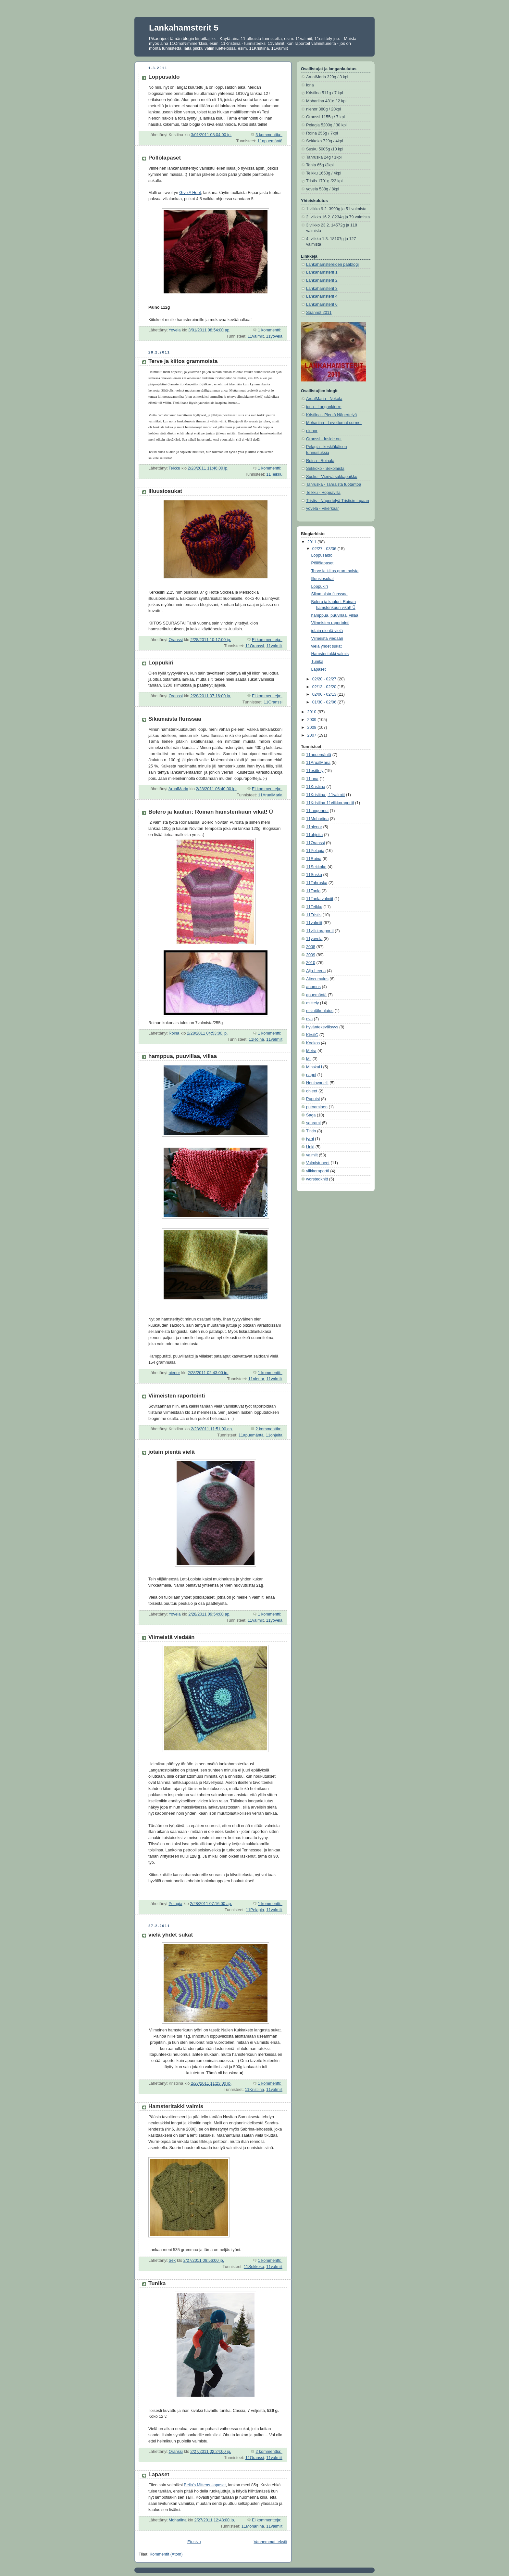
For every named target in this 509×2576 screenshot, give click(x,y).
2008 (312, 727)
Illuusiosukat (165, 491)
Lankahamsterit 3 (322, 288)
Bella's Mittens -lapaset (205, 2485)
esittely (312, 1003)
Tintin (311, 1131)
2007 (312, 735)
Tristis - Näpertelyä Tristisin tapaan (337, 500)
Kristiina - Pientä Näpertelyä (331, 415)
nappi (311, 1075)
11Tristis (313, 915)
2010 (312, 712)
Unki (310, 1147)
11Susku (314, 874)
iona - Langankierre (323, 407)
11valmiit (256, 336)
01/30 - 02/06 (325, 702)
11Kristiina (254, 2089)
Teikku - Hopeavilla (323, 492)
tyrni (310, 1139)
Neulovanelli (317, 1083)
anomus (313, 987)
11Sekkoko (254, 2266)
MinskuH (314, 1067)
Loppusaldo (164, 77)
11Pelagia (255, 1910)
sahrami (313, 1123)
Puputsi (313, 1099)
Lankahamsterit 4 (322, 296)
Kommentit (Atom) (166, 2554)
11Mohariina (253, 2526)
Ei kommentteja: (267, 640)
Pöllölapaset (164, 158)
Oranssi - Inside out (323, 439)
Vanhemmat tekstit (271, 2542)
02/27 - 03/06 (325, 549)
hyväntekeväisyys (322, 1027)
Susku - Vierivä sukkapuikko (331, 476)
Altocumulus (317, 979)
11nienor (256, 1379)
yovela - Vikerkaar (322, 508)
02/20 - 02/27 (325, 679)
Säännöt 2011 (319, 312)
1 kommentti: (270, 330)
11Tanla (313, 891)
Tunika (157, 2283)
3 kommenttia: (268, 135)
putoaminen (317, 1107)
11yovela (274, 336)
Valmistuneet (317, 1163)
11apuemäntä (269, 141)
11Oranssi (254, 646)
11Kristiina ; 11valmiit (325, 794)
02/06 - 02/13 (325, 694)
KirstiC (312, 1035)
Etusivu (194, 2542)
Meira (311, 1051)
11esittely (314, 770)
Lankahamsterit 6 (322, 304)
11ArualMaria (270, 795)
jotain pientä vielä (171, 1452)
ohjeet (311, 1091)
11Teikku (274, 474)
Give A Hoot (190, 192)
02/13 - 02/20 (325, 687)
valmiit (312, 1155)
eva (309, 1019)
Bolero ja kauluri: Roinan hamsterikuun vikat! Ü (210, 812)
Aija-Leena (316, 971)
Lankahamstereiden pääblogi (332, 264)
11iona (312, 779)
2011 (312, 542)
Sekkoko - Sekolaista (325, 468)
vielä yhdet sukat (170, 1935)
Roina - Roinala (320, 460)
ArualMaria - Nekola (324, 398)
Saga (311, 1115)
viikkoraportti (317, 1171)
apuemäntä (316, 995)
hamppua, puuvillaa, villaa (182, 1056)
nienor (311, 431)
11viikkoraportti (320, 931)
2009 (312, 719)
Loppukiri (161, 663)
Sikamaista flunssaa (174, 719)
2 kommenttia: (268, 1429)
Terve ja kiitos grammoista (182, 361)
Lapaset (158, 2474)
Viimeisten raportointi (176, 1396)
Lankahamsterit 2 (322, 280)
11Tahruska (316, 883)
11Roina (256, 1039)
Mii (308, 1059)
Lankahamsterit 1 (322, 272)
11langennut (317, 810)
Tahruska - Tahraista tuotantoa (333, 484)
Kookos (313, 1043)
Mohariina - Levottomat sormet (334, 422)
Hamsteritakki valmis (175, 2106)
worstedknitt (317, 1179)
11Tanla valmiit (319, 898)
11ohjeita (274, 1435)
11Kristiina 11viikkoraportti (330, 803)
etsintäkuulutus (319, 1011)
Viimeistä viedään (171, 1637)
